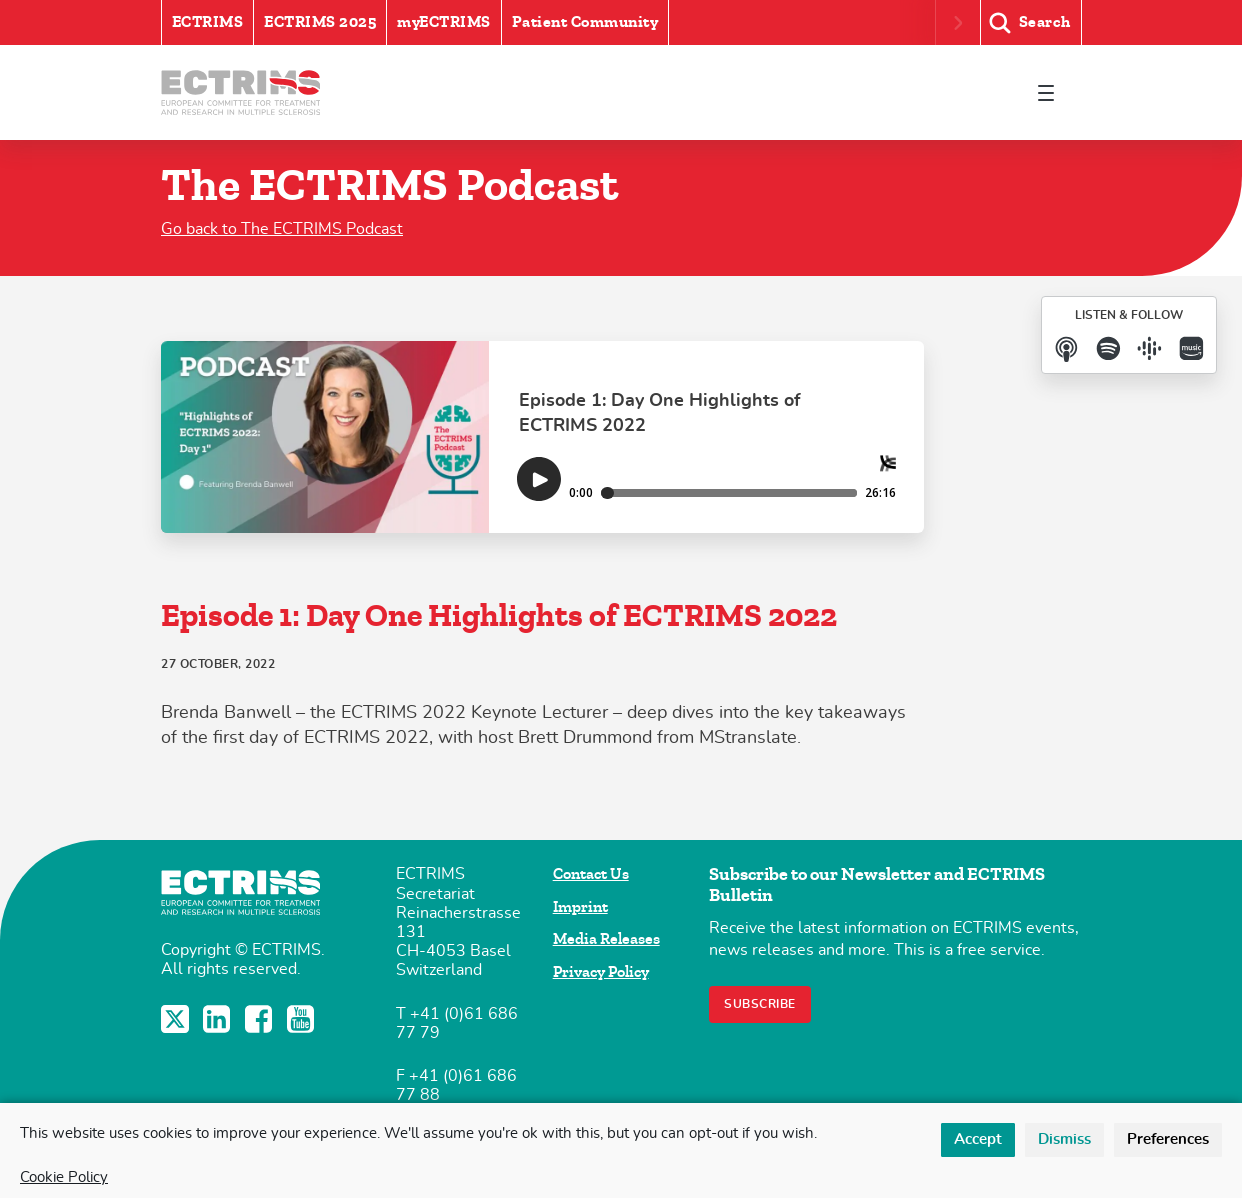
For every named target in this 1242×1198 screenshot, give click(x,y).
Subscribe (760, 1004)
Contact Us (591, 874)
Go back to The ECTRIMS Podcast (282, 229)
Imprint (580, 907)
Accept (978, 1139)
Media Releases (606, 939)
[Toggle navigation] (1046, 92)
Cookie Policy (64, 1177)
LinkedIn (219, 1019)
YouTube (303, 1019)
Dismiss (1064, 1139)
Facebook (261, 1019)
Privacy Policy (601, 972)
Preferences (1168, 1139)
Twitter (177, 1019)
